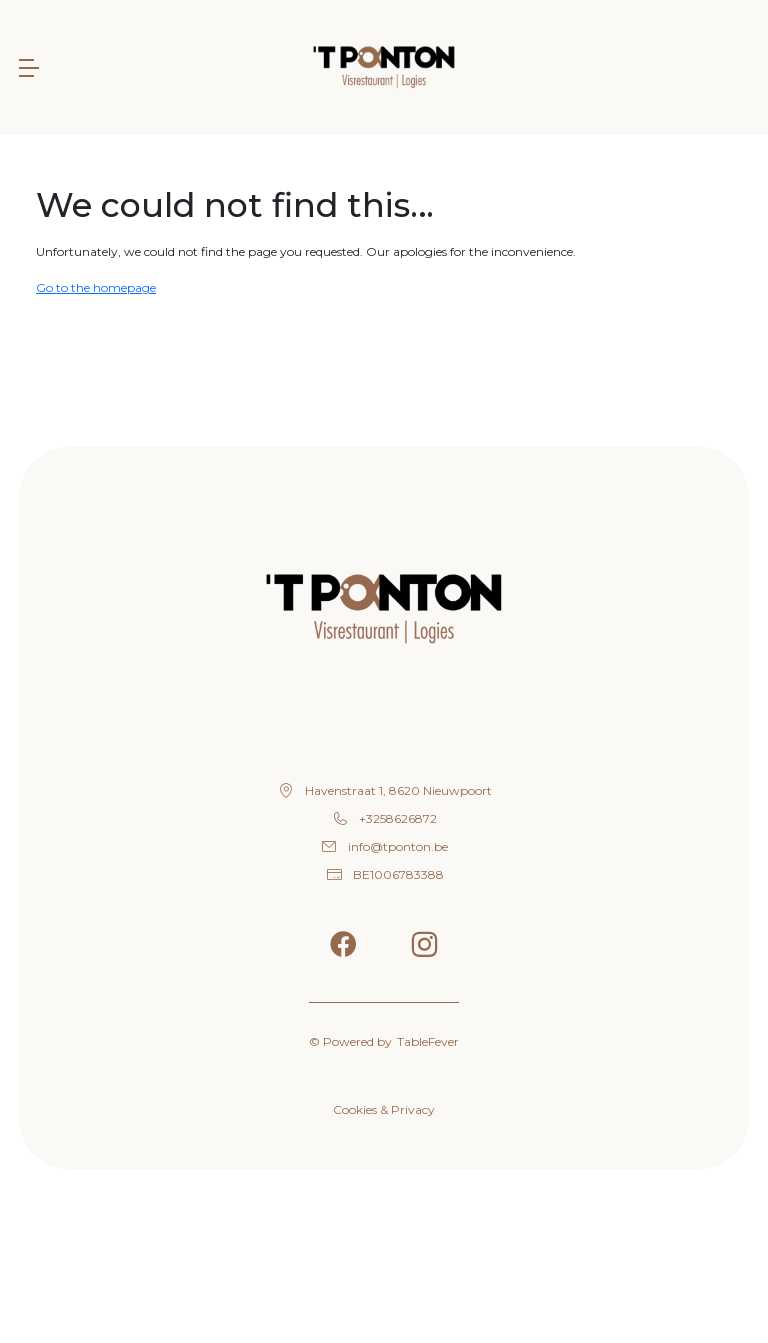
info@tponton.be (398, 846)
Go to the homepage (96, 287)
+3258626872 (398, 818)
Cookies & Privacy (384, 1109)
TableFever (428, 1041)
